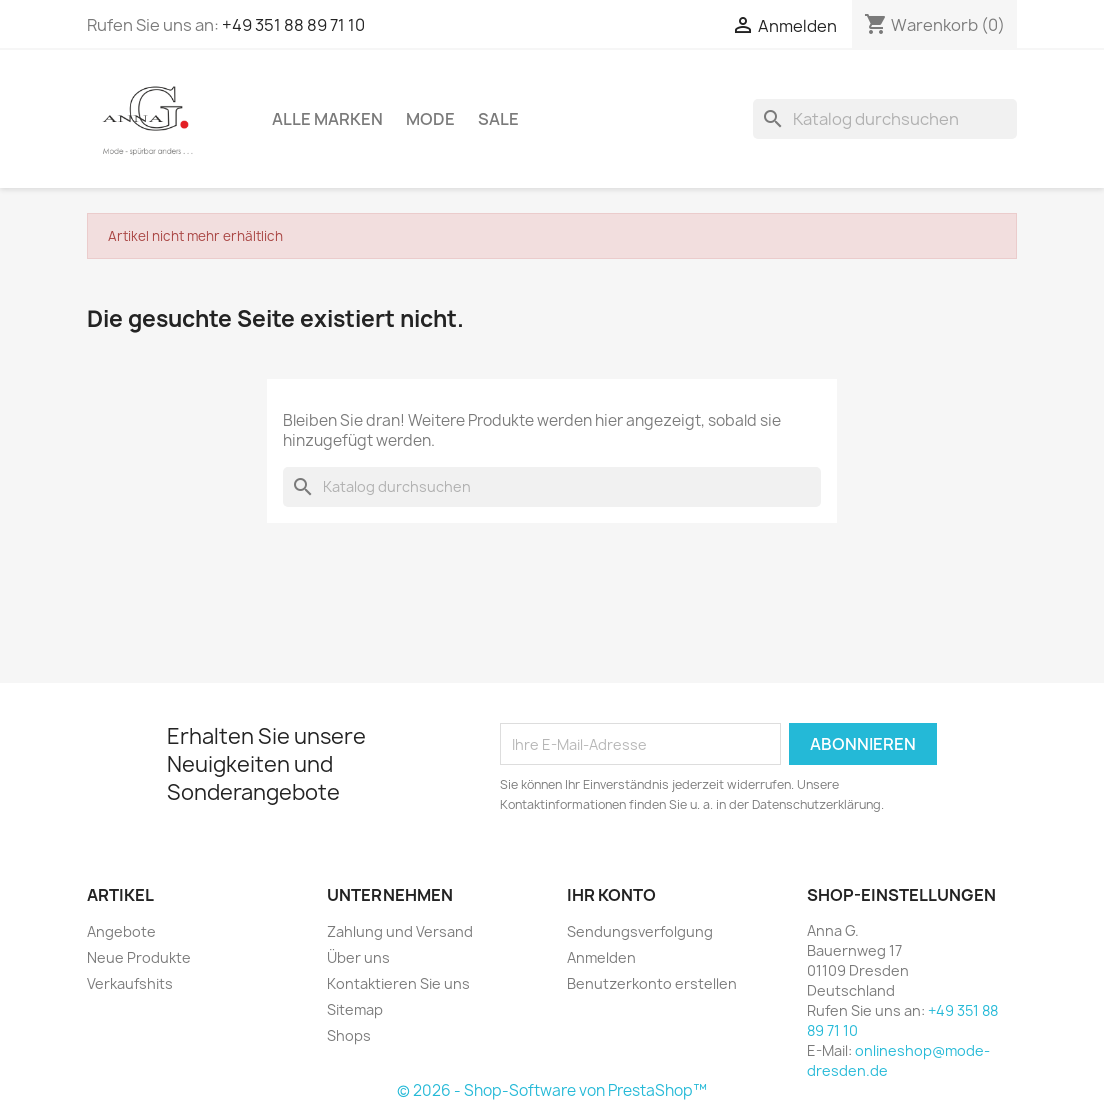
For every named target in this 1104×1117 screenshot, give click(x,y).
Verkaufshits (130, 983)
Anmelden (601, 957)
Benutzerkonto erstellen (652, 983)
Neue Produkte (139, 957)
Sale (498, 119)
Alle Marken (327, 119)
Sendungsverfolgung (640, 931)
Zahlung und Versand (400, 931)
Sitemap (355, 1009)
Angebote (121, 931)
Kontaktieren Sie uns (398, 983)
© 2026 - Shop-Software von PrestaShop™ (552, 1090)
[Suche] (885, 119)
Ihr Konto (611, 895)
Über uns (358, 957)
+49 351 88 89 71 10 (293, 25)
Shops (349, 1035)
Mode (430, 119)
